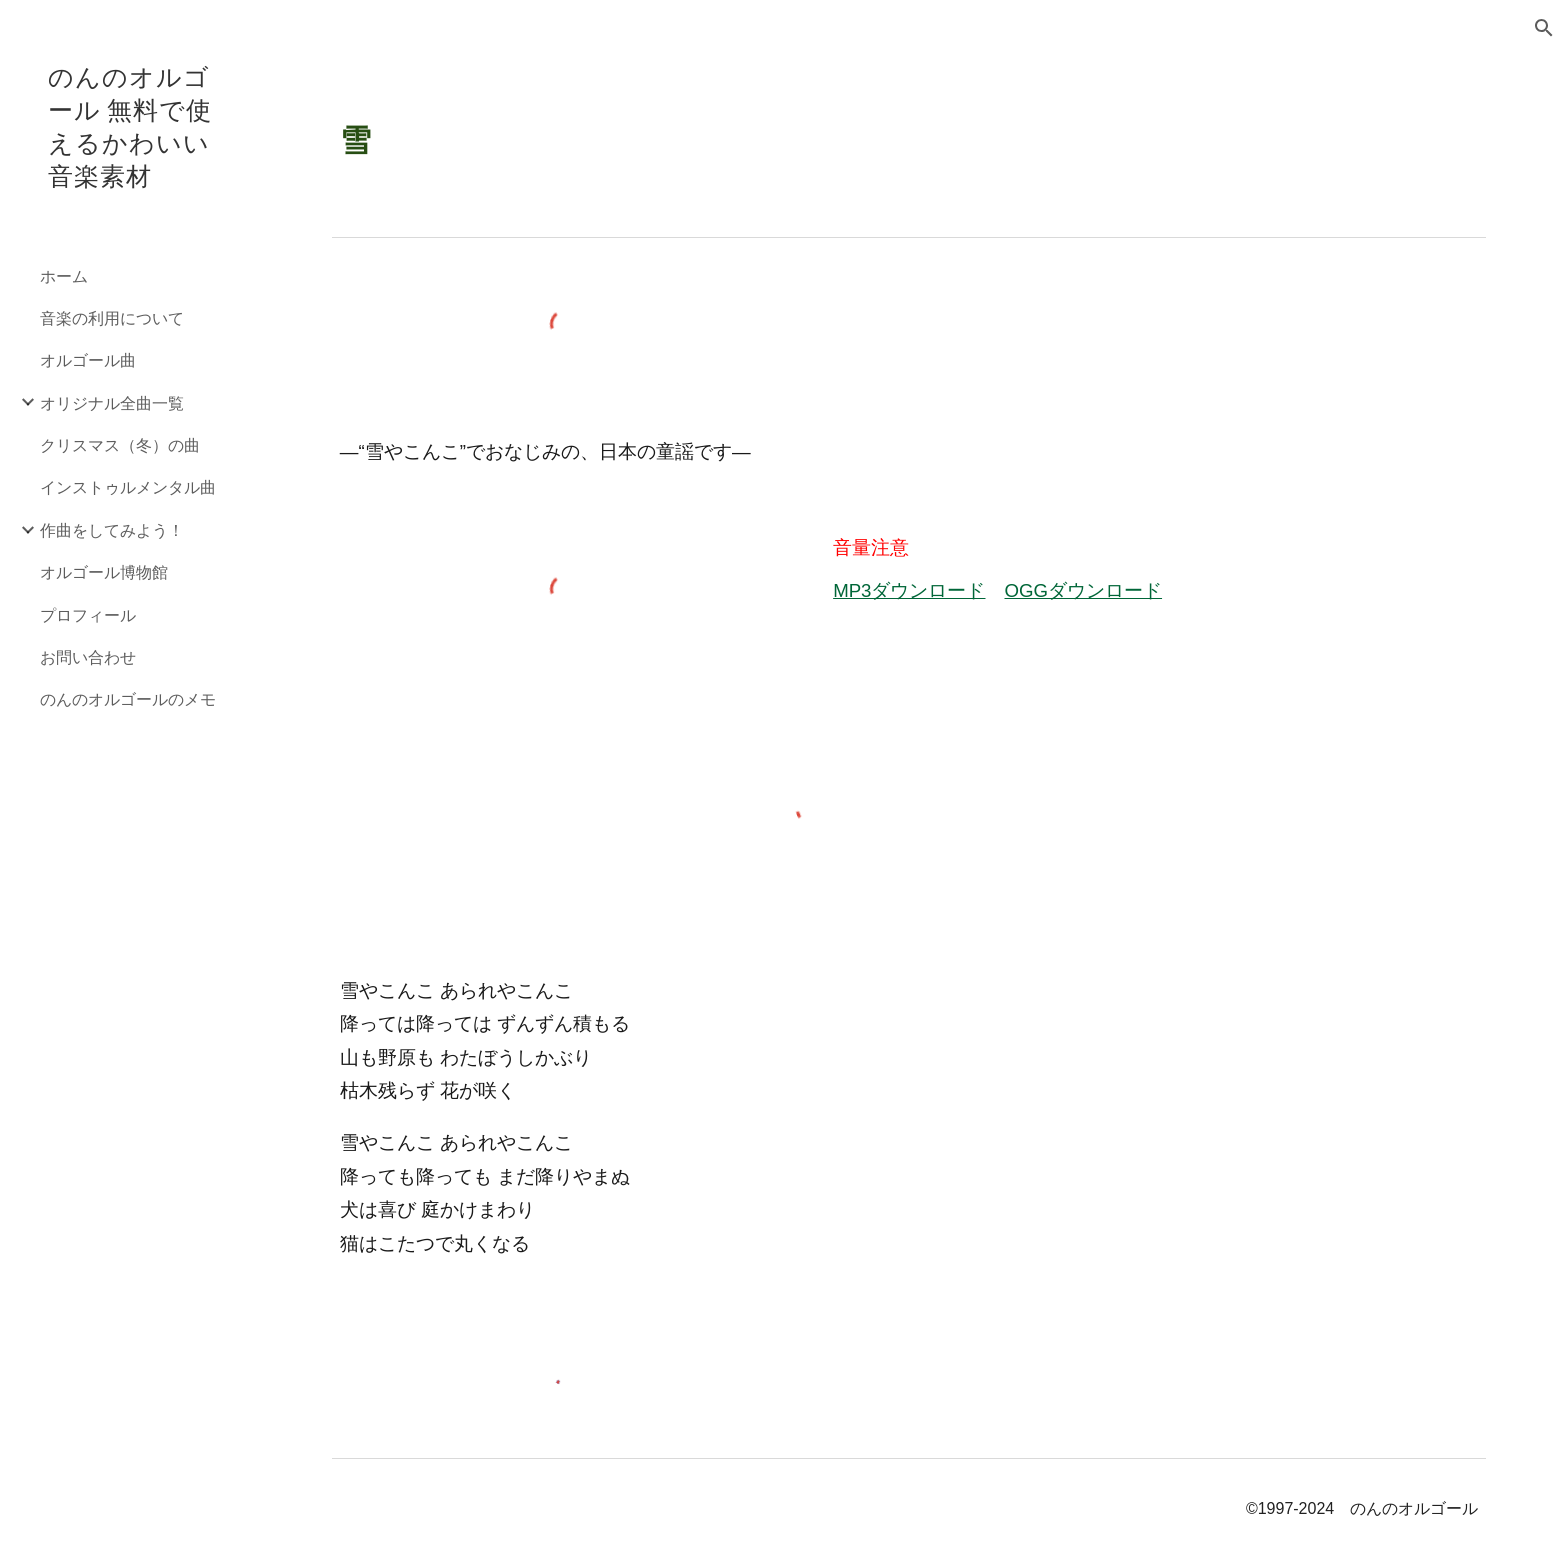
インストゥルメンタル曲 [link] (128, 486)
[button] (1544, 28)
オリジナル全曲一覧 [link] (112, 402)
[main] (909, 128)
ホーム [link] (64, 275)
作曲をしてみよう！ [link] (112, 529)
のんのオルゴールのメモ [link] (128, 698)
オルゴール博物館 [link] (104, 571)
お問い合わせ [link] (88, 656)
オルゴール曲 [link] (88, 359)
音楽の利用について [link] (112, 317)
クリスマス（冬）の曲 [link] (120, 444)
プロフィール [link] (88, 614)
